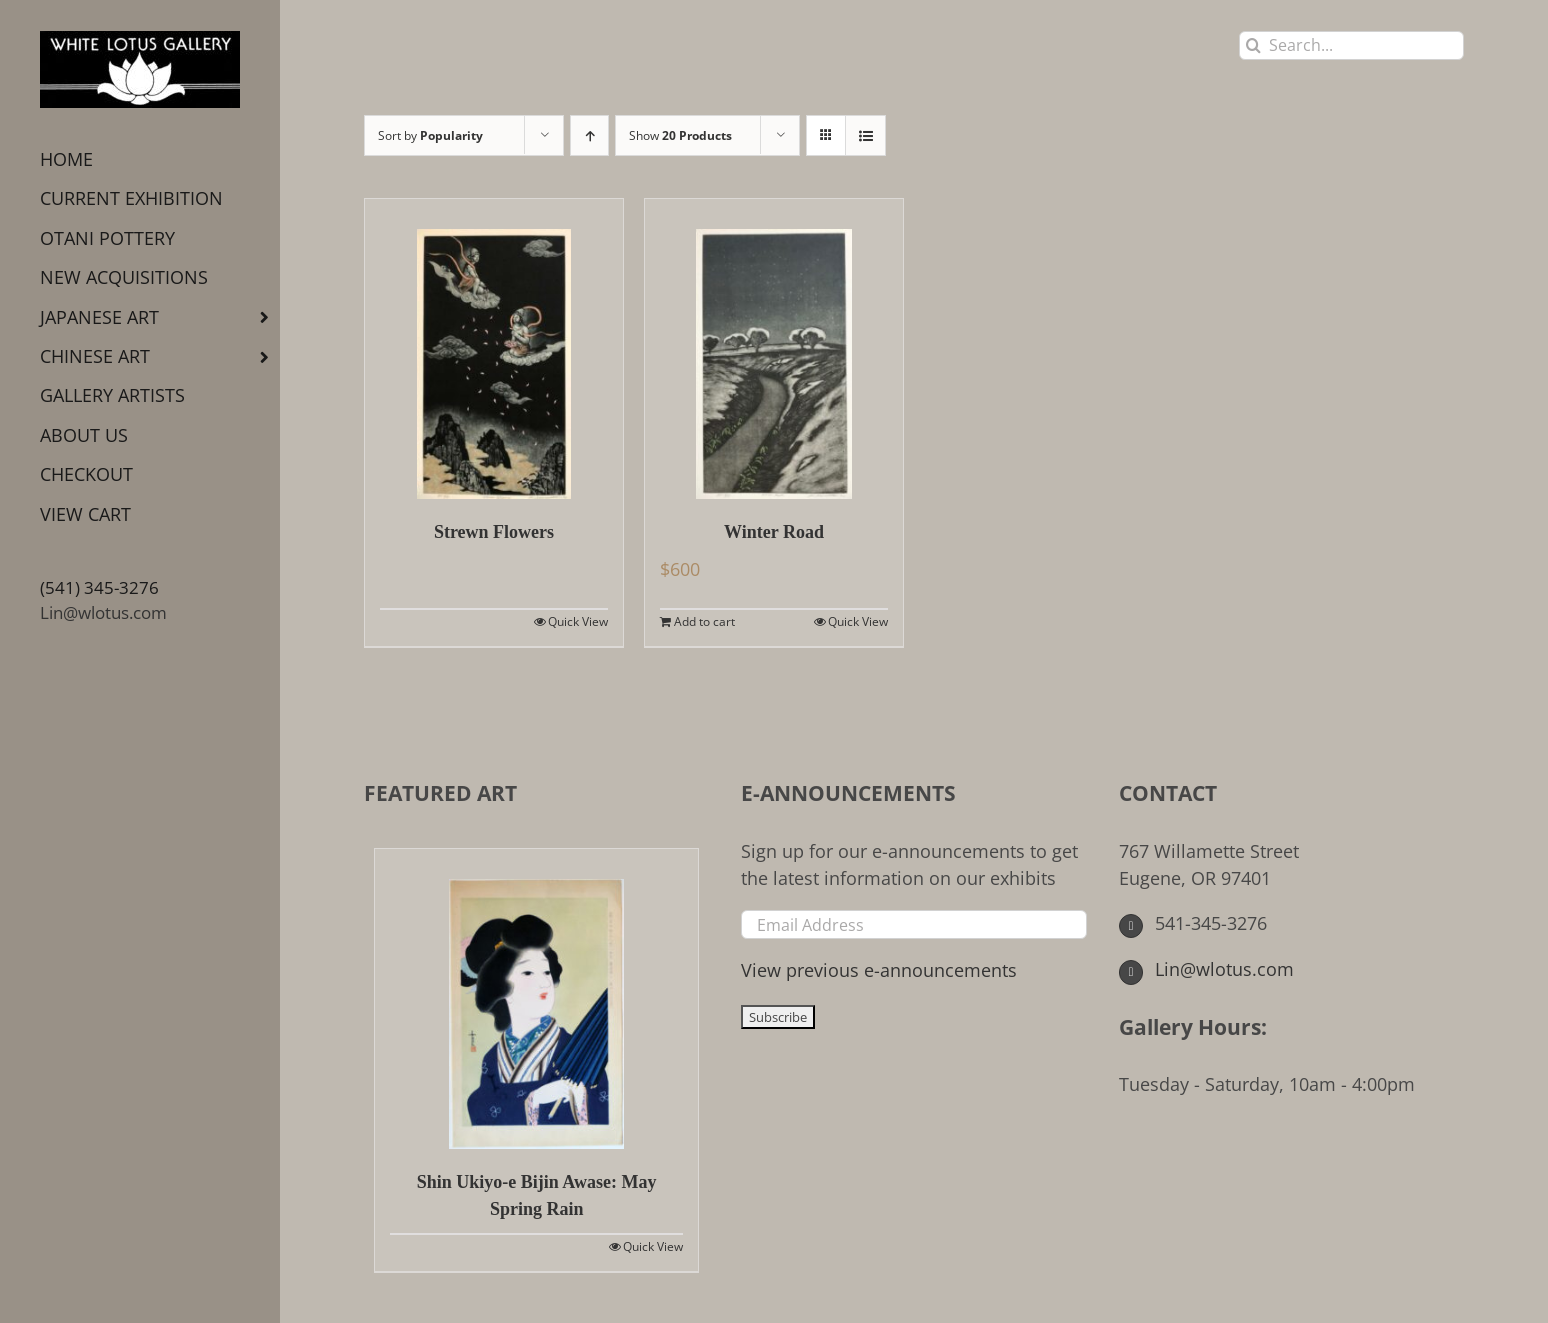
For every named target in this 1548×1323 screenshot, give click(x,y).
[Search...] (1351, 45)
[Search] (1253, 45)
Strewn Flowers (494, 532)
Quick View (578, 621)
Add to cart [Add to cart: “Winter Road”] (704, 621)
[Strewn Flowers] (494, 349)
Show (680, 135)
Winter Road (774, 532)
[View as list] (865, 135)
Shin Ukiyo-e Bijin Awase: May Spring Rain (537, 1195)
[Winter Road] (774, 349)
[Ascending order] (589, 135)
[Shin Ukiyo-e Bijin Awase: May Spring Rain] (536, 999)
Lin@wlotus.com (103, 612)
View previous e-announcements (879, 970)
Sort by (430, 135)
